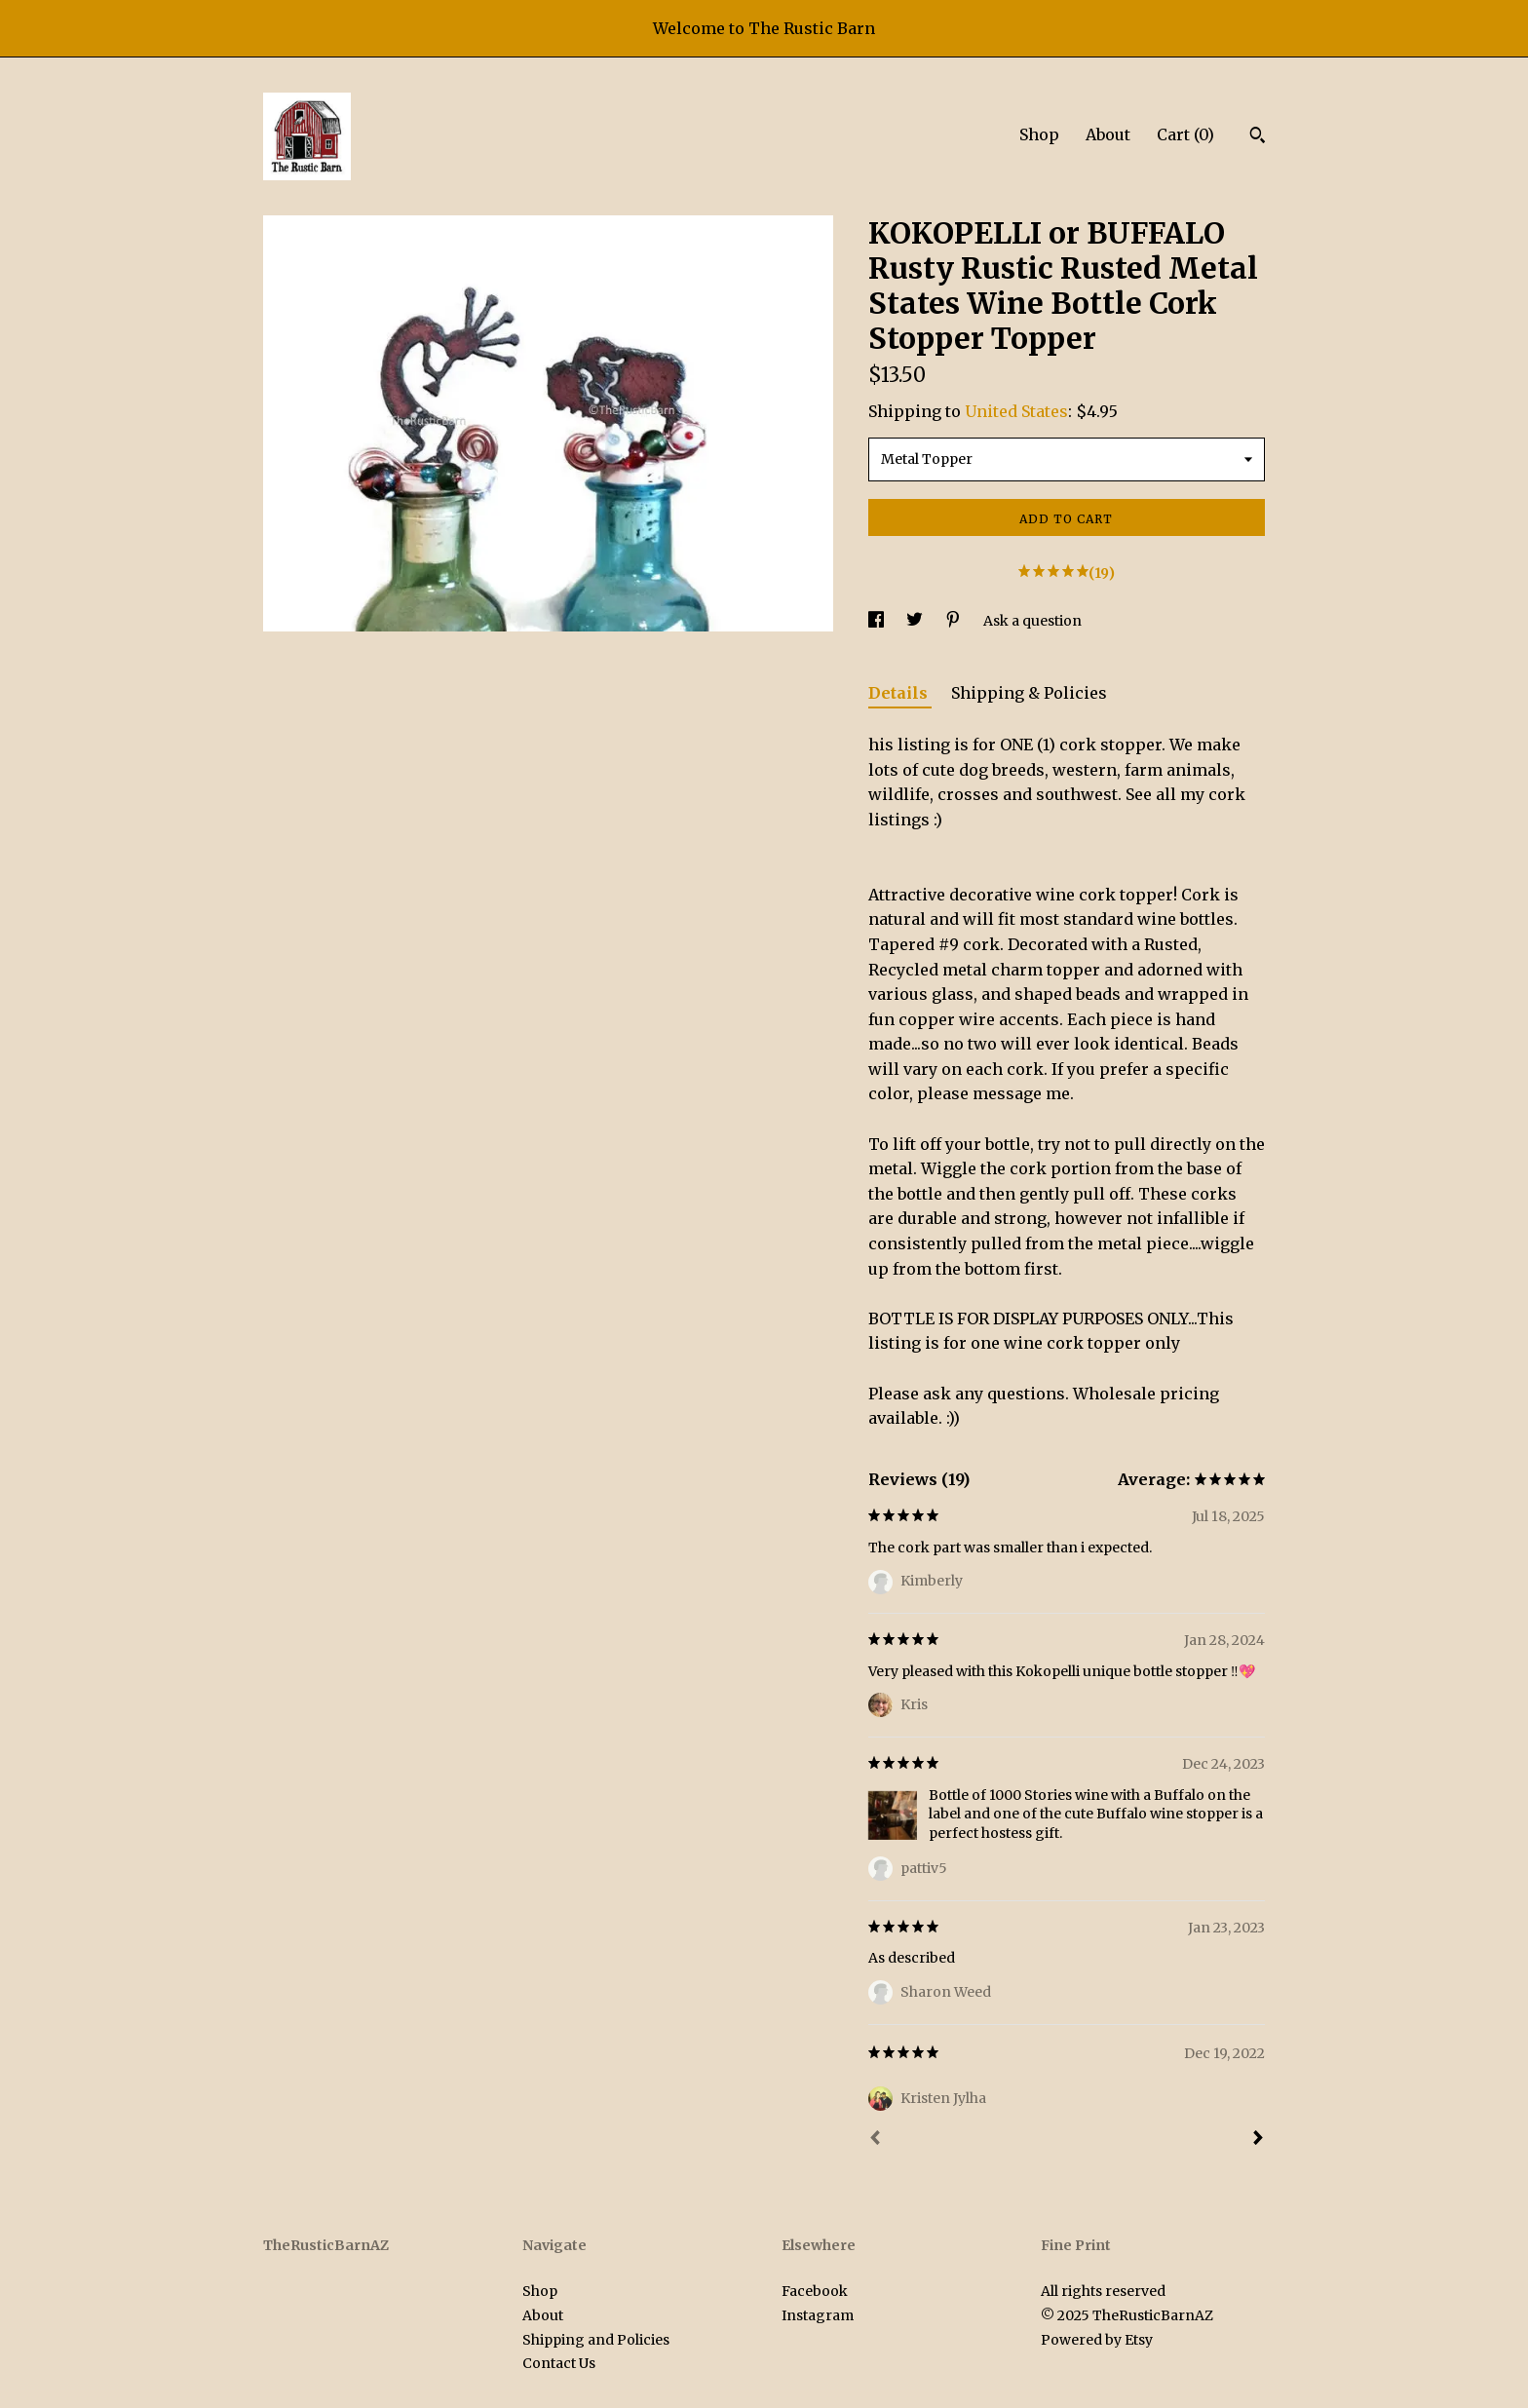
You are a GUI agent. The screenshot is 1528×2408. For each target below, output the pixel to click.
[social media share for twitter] (916, 621)
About (1108, 134)
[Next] (1258, 2140)
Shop (1039, 134)
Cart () (1185, 134)
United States (1016, 411)
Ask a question (1032, 621)
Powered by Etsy (1097, 2340)
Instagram (818, 2315)
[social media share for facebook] (877, 621)
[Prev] (875, 2140)
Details (900, 693)
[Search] (1257, 137)
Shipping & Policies (1029, 693)
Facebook (815, 2291)
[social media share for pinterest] (954, 621)
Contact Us (558, 2363)
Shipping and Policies (595, 2340)
